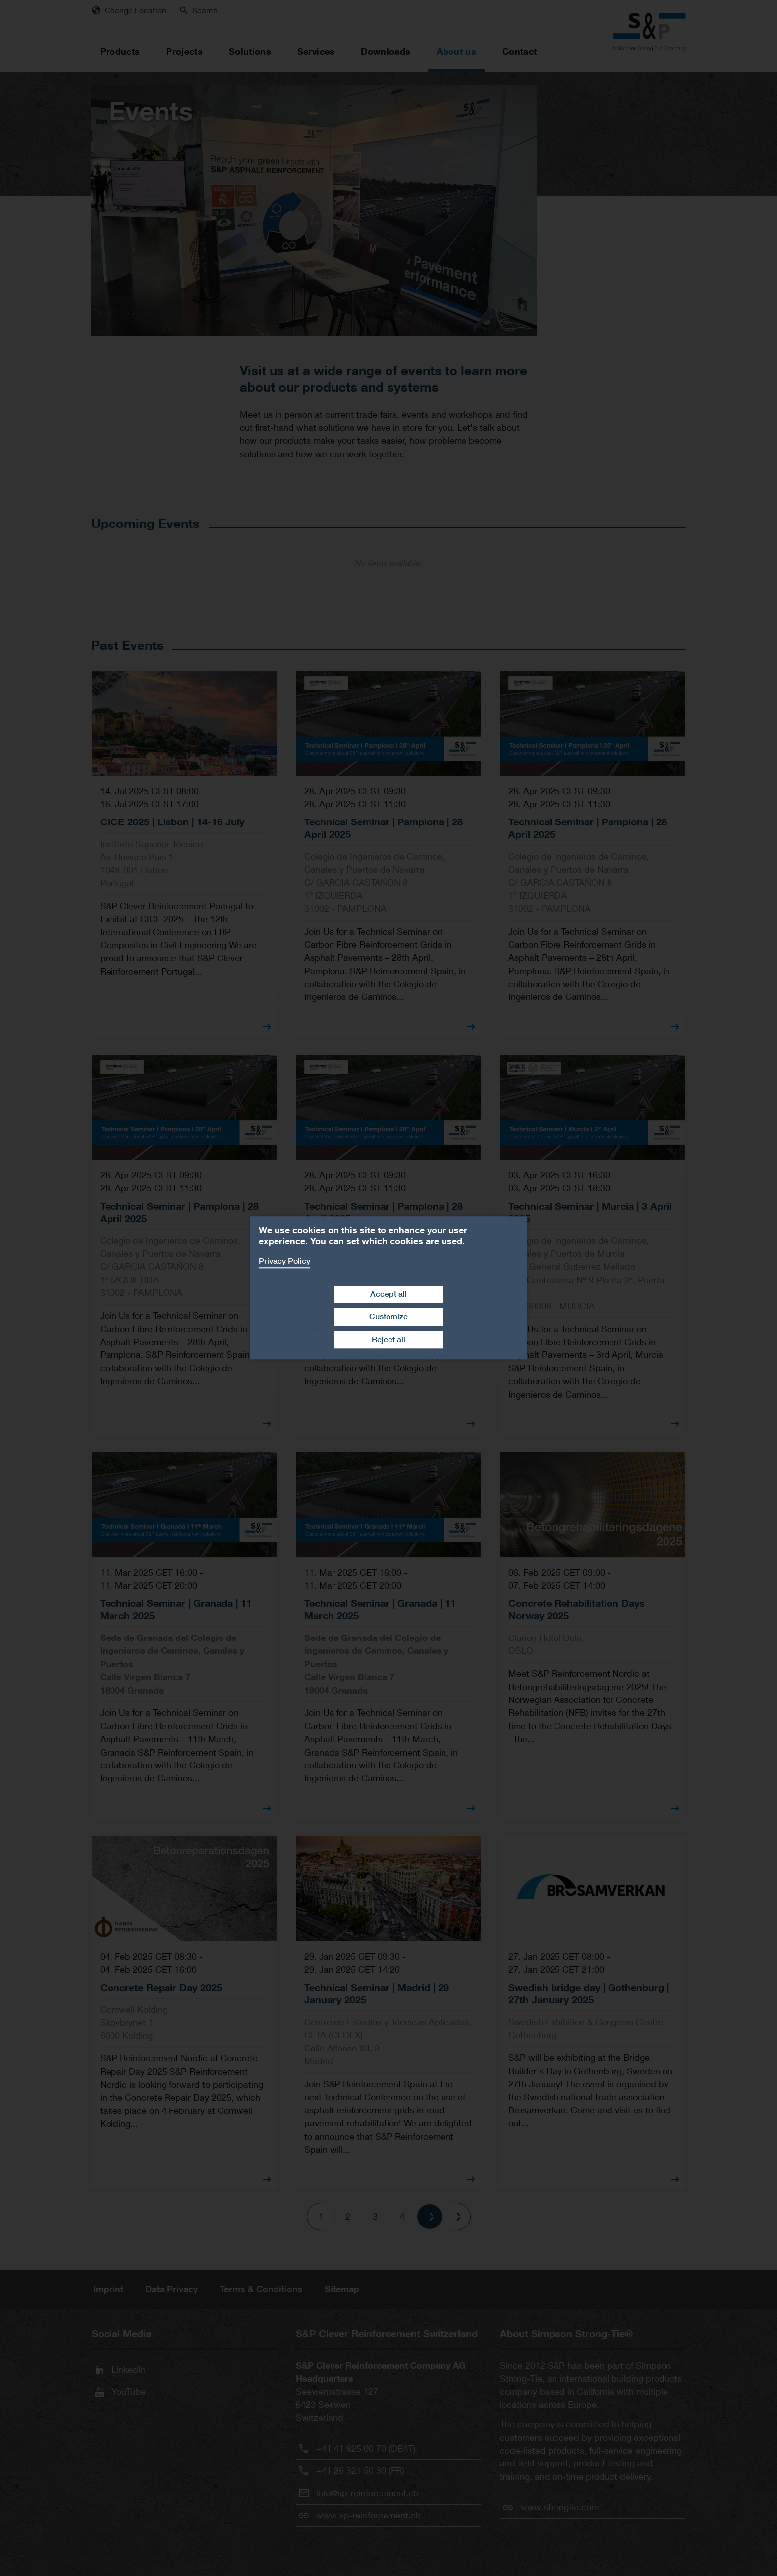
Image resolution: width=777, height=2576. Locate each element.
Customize (388, 1317)
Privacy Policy (284, 1261)
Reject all (388, 1339)
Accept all (388, 1294)
